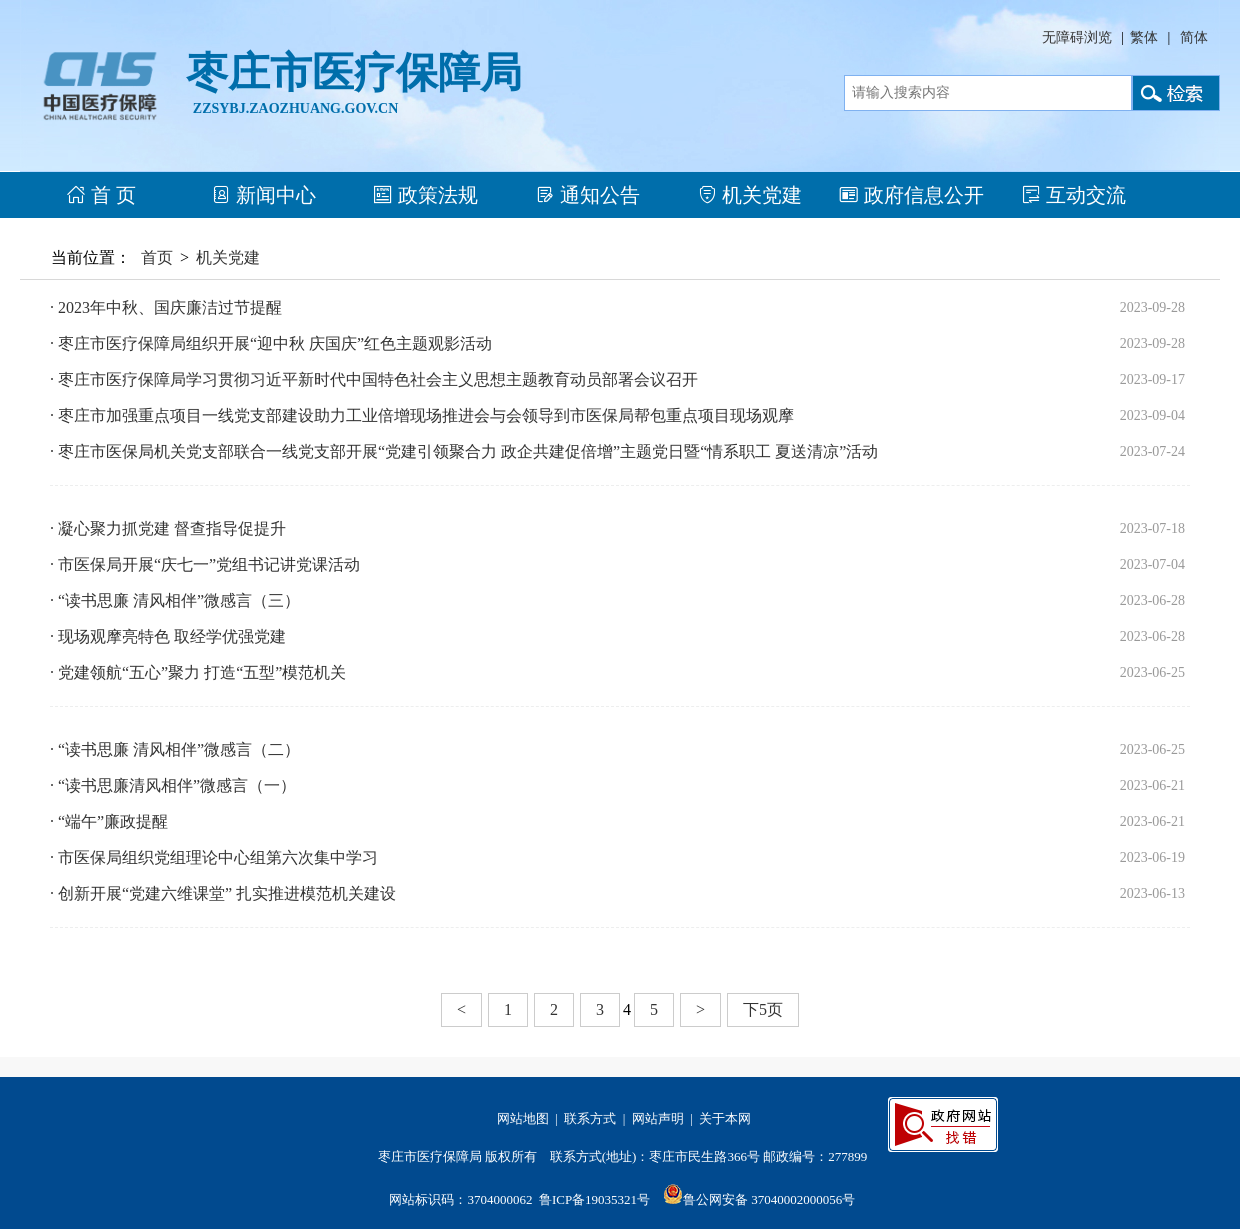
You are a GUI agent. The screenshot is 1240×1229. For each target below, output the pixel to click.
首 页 (101, 195)
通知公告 (587, 195)
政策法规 (425, 195)
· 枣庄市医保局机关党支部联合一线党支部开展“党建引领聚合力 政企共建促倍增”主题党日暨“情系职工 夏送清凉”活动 (464, 451)
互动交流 (1073, 195)
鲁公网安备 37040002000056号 (769, 1199)
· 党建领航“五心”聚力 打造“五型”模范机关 (198, 672)
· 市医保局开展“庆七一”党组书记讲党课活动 (205, 564)
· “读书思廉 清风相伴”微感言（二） (175, 749)
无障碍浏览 (1077, 37)
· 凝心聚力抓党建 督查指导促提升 (168, 528)
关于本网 (725, 1118)
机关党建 (749, 195)
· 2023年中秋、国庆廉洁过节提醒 (166, 307)
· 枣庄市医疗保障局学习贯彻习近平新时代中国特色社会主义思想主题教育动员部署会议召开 (374, 379)
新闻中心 (263, 195)
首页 (157, 257)
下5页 (763, 1009)
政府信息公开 (911, 195)
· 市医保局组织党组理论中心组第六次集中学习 (214, 857)
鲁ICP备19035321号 (594, 1199)
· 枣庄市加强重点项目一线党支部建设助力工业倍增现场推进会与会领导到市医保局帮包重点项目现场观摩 (422, 415)
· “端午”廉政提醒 (109, 821)
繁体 (1144, 37)
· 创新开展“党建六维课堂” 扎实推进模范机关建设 (223, 893)
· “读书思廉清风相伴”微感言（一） (173, 785)
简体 (1194, 37)
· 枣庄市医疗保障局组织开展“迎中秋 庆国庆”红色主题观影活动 (271, 343)
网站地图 (523, 1118)
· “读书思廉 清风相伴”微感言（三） (175, 600)
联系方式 (590, 1118)
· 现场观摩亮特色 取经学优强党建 (168, 636)
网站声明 (658, 1118)
